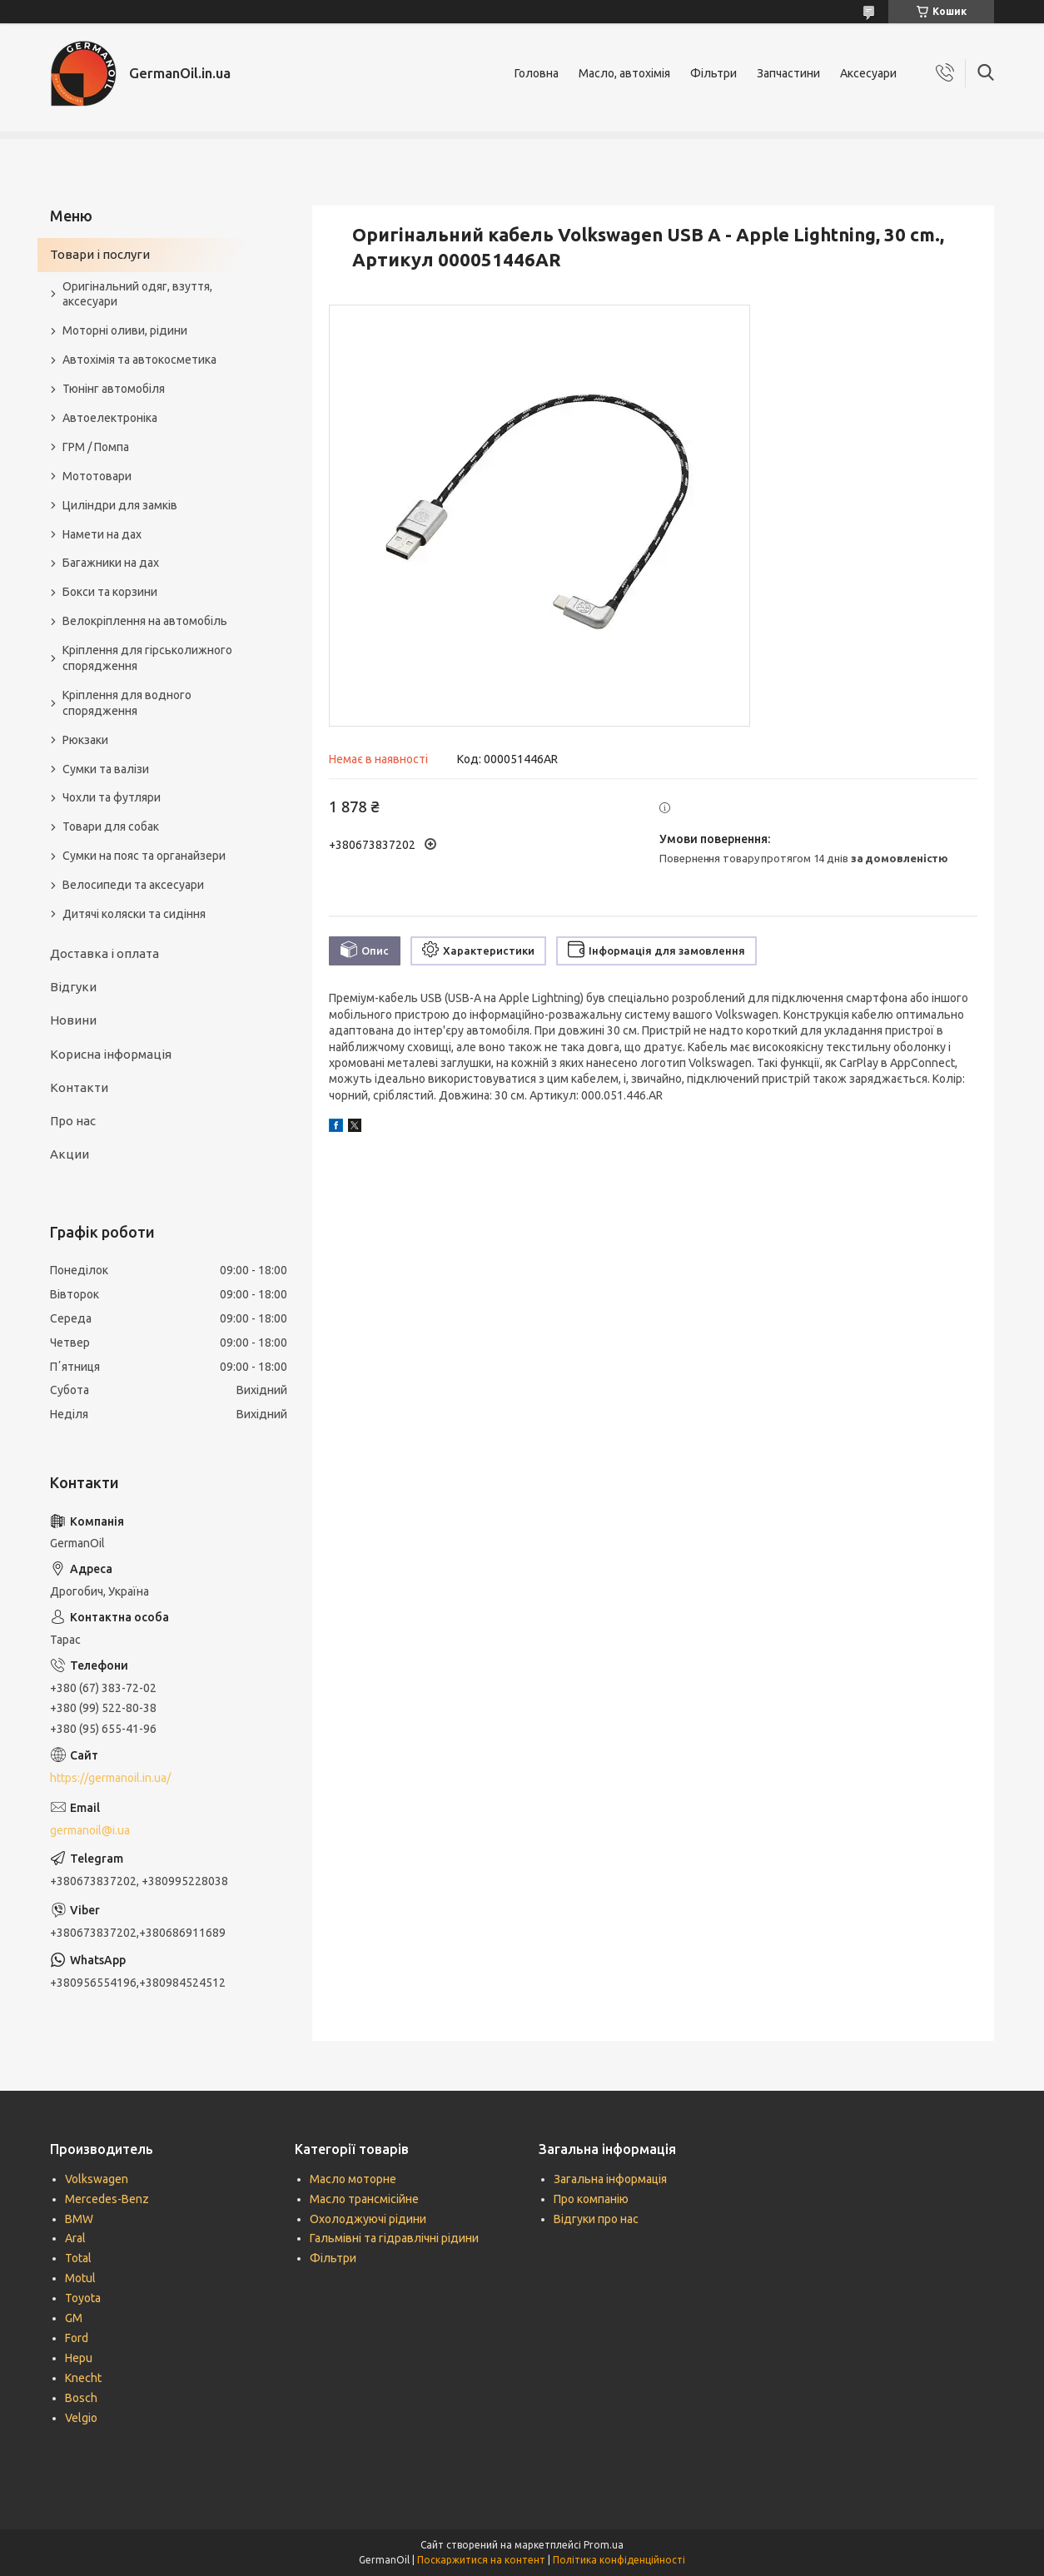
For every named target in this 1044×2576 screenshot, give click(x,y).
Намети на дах (102, 534)
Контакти (79, 1087)
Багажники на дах (110, 562)
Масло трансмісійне (364, 2199)
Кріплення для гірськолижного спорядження (147, 658)
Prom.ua (604, 2544)
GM (73, 2318)
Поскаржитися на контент (481, 2559)
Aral (75, 2238)
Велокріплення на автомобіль (144, 621)
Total (78, 2258)
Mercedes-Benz (107, 2199)
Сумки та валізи (105, 769)
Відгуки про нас (596, 2219)
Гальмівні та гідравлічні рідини (394, 2238)
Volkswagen (96, 2179)
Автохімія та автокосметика (139, 359)
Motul (80, 2278)
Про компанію (591, 2199)
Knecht (83, 2378)
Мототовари (97, 476)
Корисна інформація (111, 1054)
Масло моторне (353, 2179)
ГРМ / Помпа (95, 447)
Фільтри (713, 73)
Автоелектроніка (109, 417)
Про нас (73, 1121)
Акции (69, 1154)
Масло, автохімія (624, 73)
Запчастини (788, 73)
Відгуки (73, 987)
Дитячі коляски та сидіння (134, 914)
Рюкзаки (85, 740)
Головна (537, 73)
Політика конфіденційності (619, 2559)
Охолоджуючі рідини (368, 2219)
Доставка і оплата (104, 953)
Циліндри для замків (119, 505)
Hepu (78, 2358)
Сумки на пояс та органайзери (144, 855)
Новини (73, 1020)
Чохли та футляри (111, 797)
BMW (79, 2219)
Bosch (81, 2398)
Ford (76, 2338)
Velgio (81, 2418)
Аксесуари (868, 73)
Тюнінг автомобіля (113, 388)
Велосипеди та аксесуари (133, 884)
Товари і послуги (100, 254)
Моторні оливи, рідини (124, 330)
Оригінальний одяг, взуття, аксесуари (137, 294)
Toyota (83, 2298)
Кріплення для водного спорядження (126, 702)
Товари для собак (110, 826)
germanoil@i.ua (90, 1830)
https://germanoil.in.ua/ (110, 1777)
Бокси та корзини (109, 591)
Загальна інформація (610, 2179)
